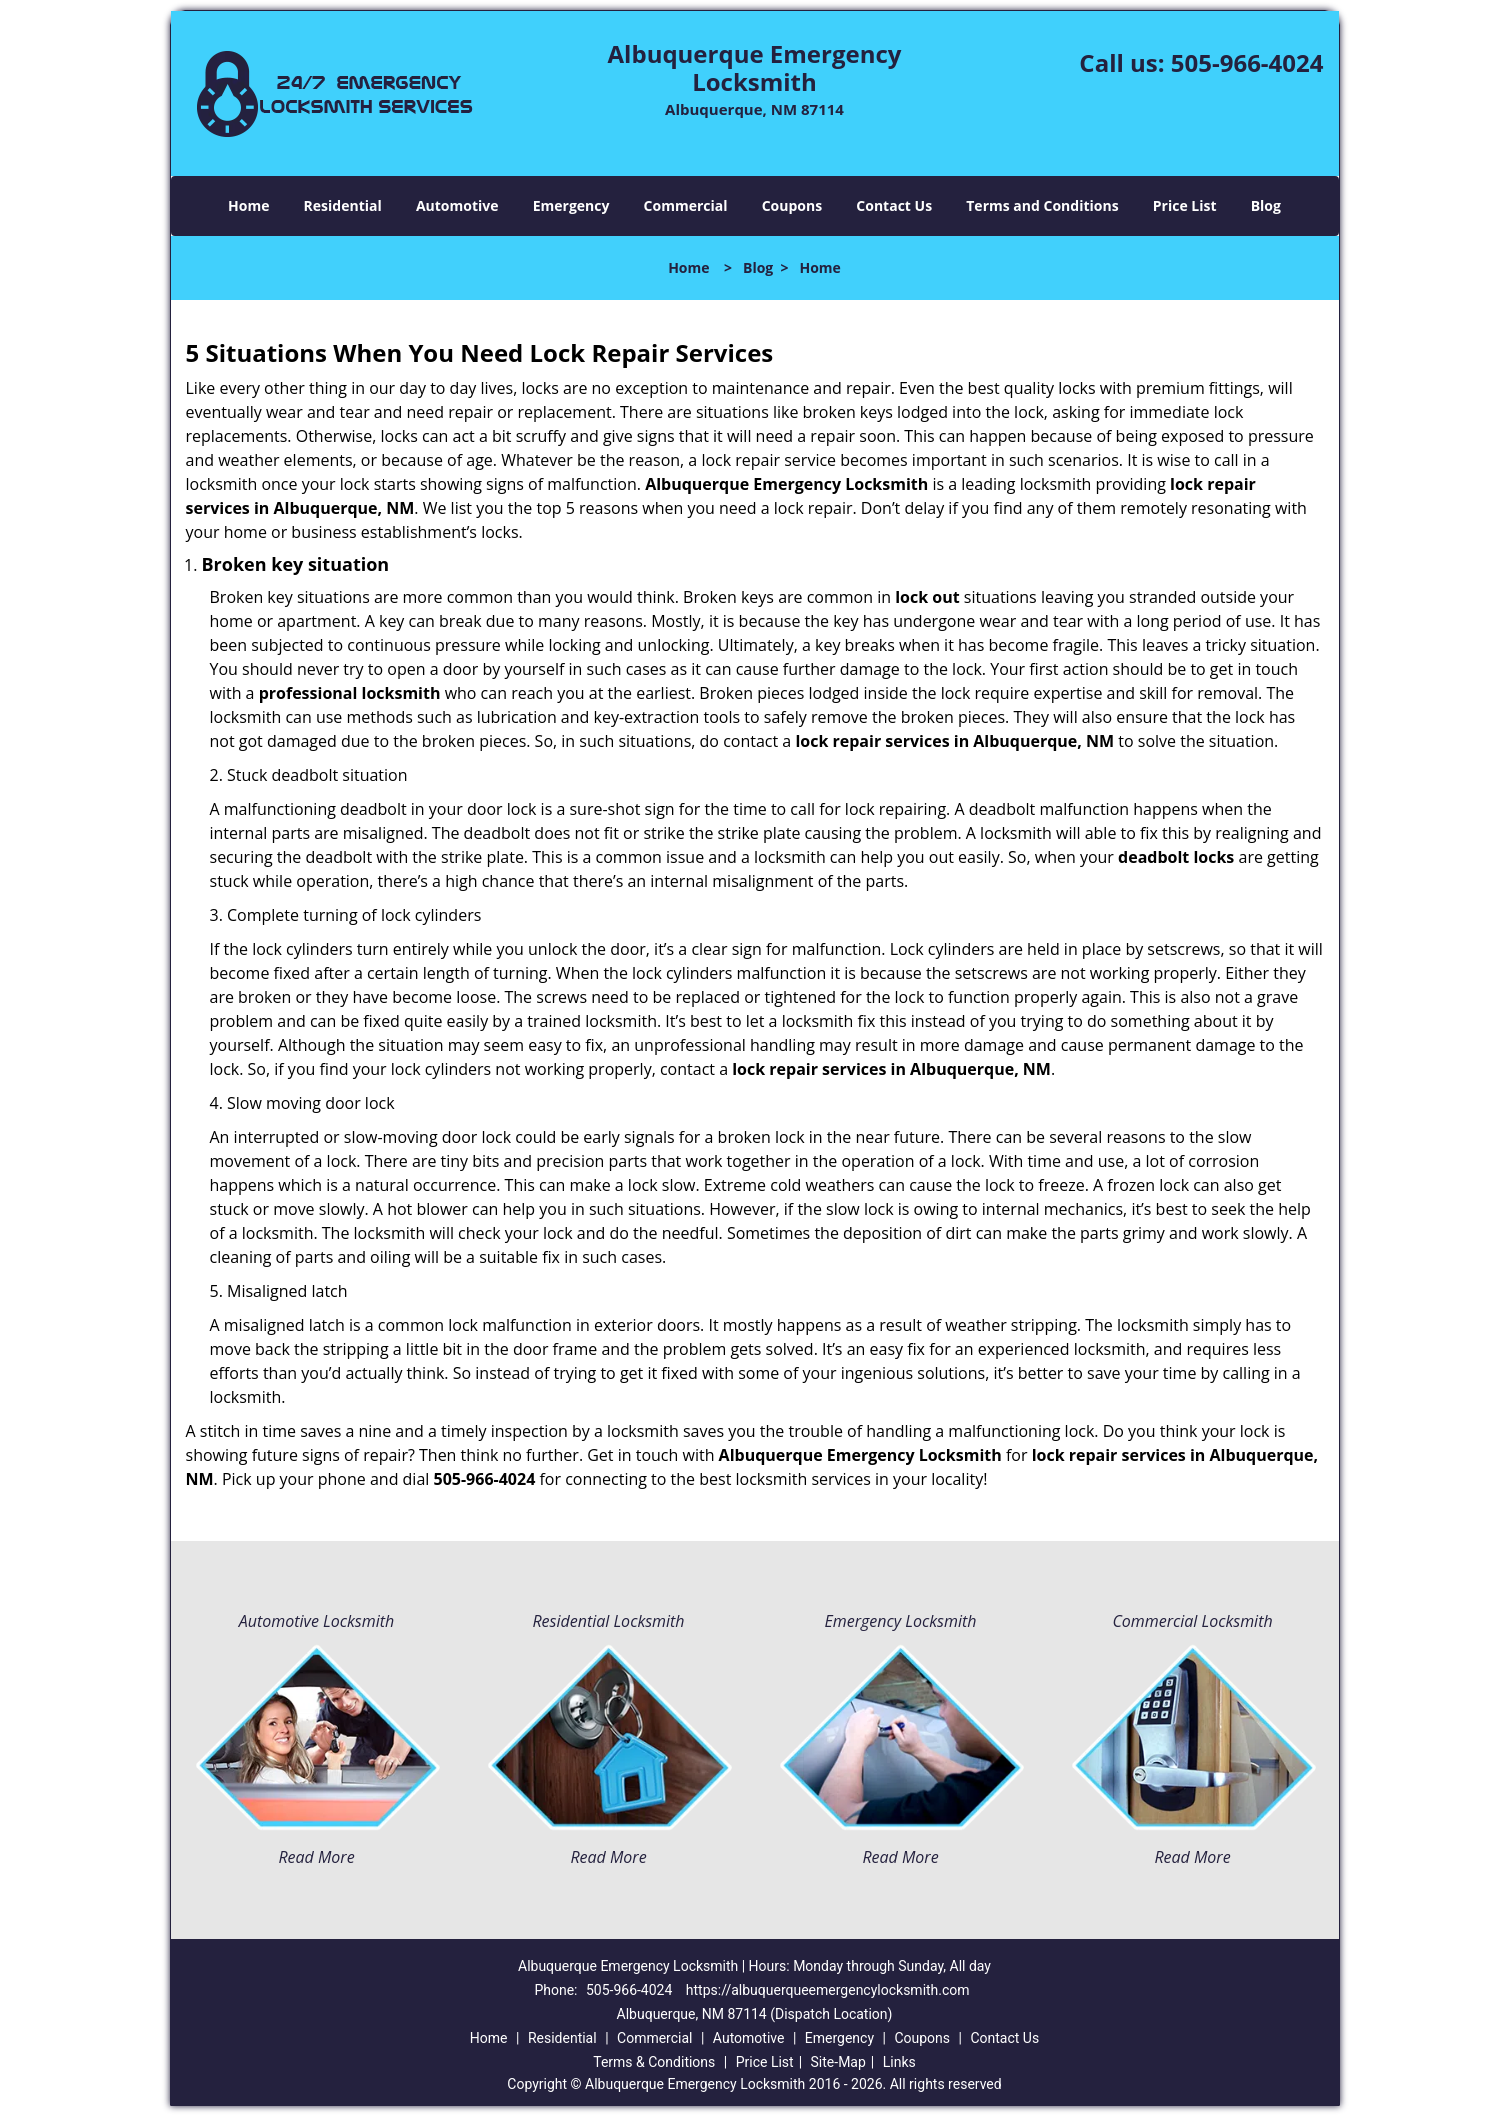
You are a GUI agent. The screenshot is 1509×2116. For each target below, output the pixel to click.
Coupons (792, 205)
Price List (1185, 205)
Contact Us (894, 205)
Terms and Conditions (1042, 205)
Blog (1266, 205)
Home (248, 205)
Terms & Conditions (654, 2062)
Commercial (686, 205)
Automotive (457, 205)
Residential (343, 205)
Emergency (571, 205)
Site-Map (838, 2062)
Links (899, 2062)
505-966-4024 (1247, 62)
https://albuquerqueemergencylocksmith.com (828, 1990)
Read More (316, 1857)
